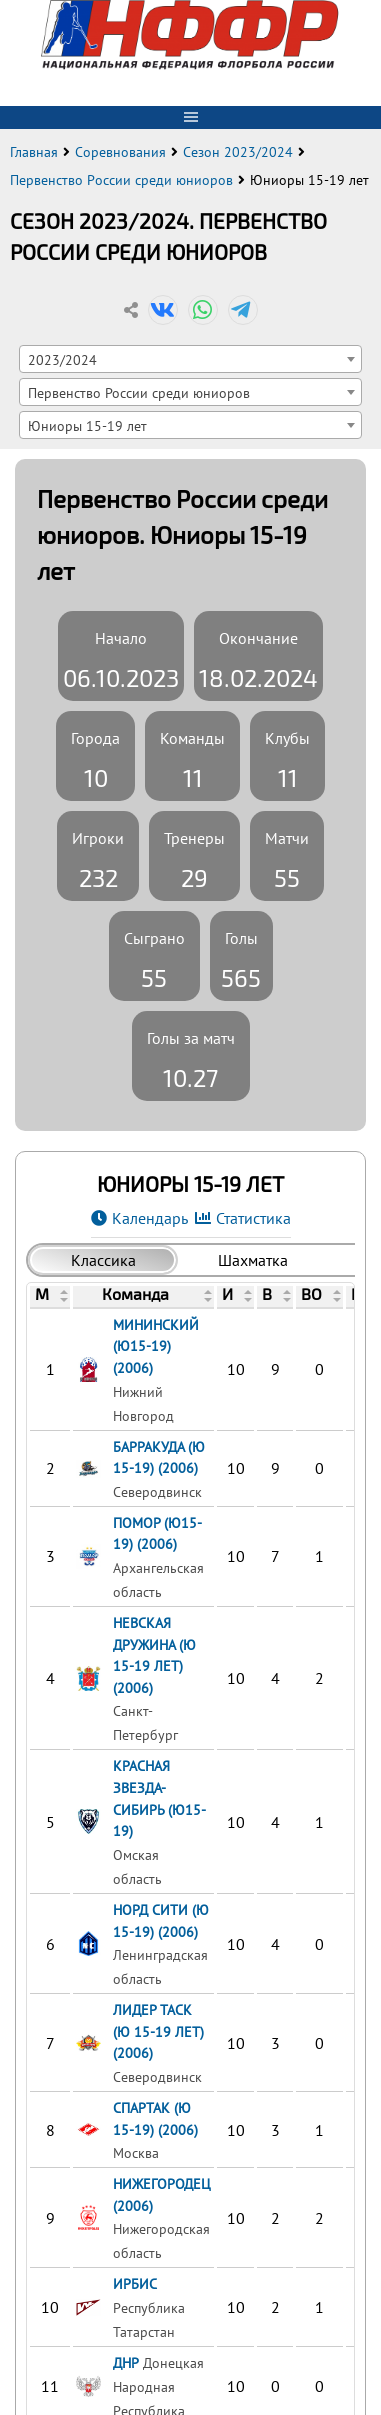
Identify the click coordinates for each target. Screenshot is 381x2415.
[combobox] (190, 359)
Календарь (150, 1218)
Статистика (253, 1218)
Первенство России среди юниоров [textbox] (139, 392)
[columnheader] (50, 1296)
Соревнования (120, 152)
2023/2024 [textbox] (62, 359)
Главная (34, 152)
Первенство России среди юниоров (121, 180)
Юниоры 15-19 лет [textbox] (87, 425)
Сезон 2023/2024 (238, 152)
